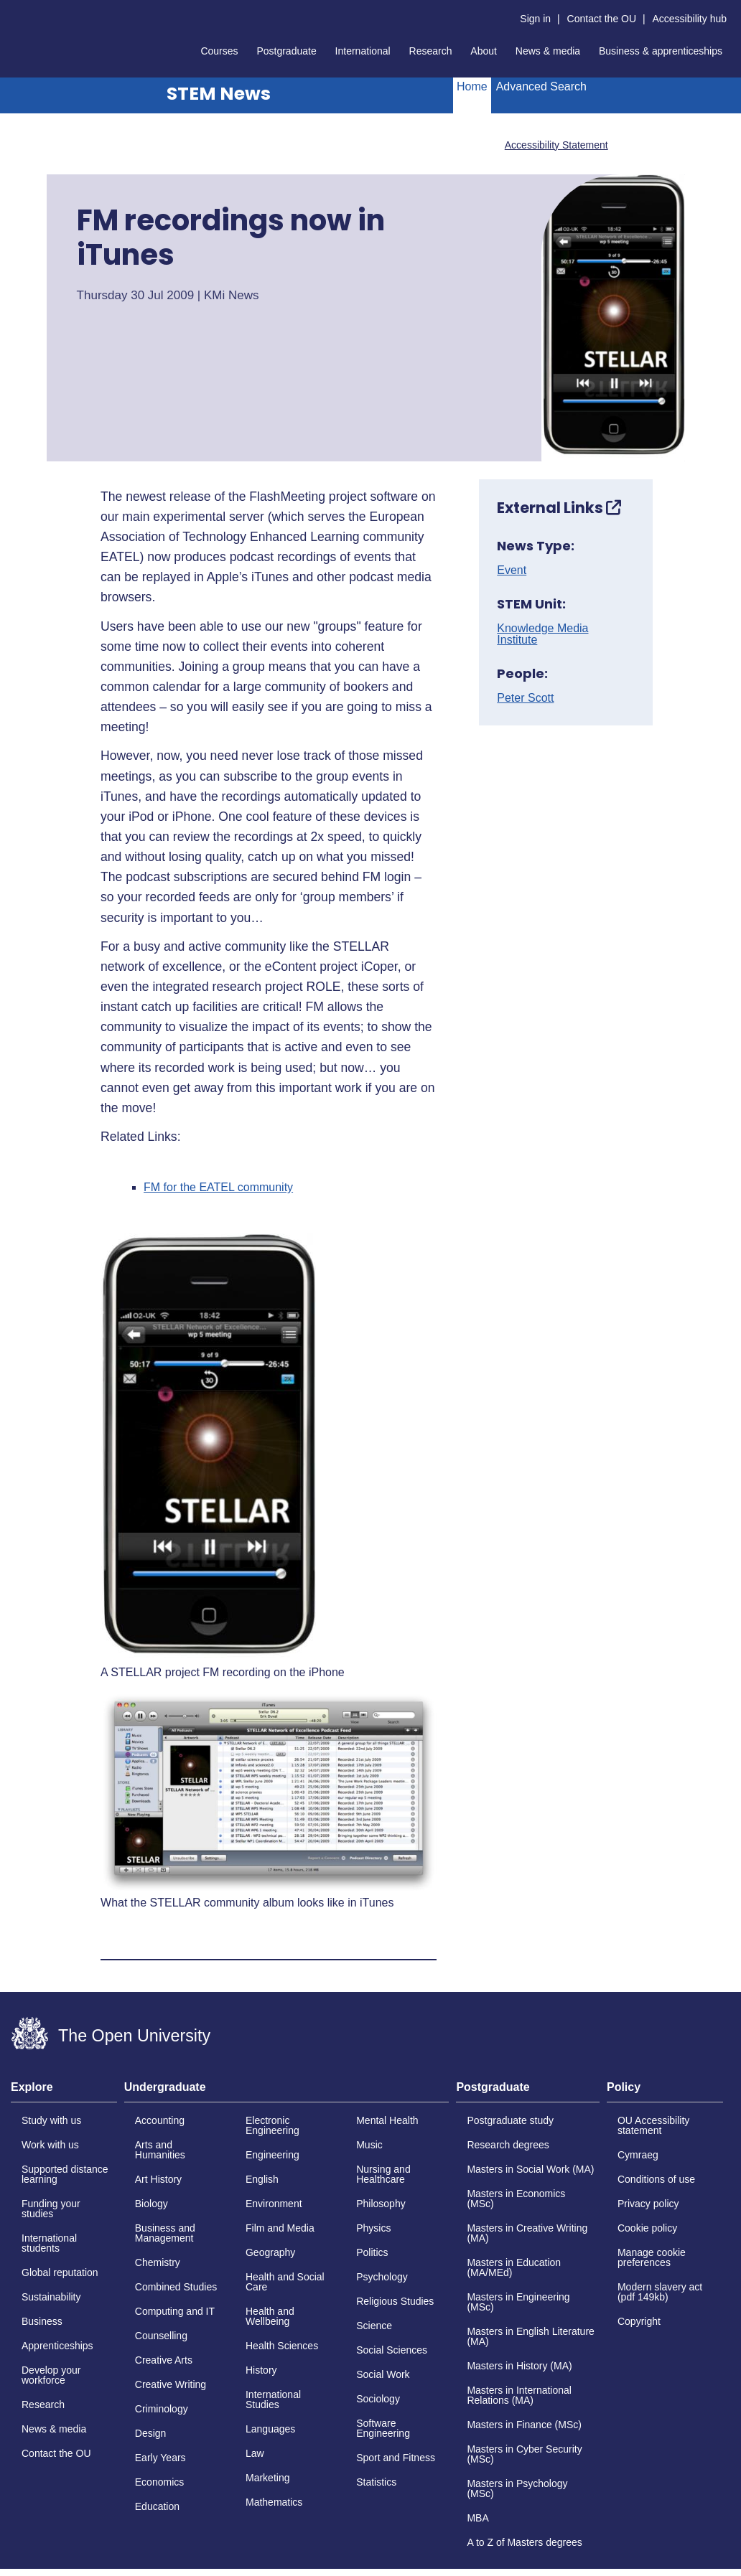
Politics (372, 2252)
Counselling (161, 2335)
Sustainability (51, 2297)
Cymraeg (638, 2155)
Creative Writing (170, 2384)
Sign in (535, 19)
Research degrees (508, 2144)
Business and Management (165, 2233)
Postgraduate (286, 51)
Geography (270, 2252)
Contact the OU (602, 18)
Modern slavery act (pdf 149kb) (660, 2292)
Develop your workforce (51, 2375)
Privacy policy (648, 2203)
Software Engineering (383, 2428)
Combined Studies (176, 2287)
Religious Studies (395, 2301)
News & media (548, 51)
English (262, 2179)
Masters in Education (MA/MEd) (514, 2267)
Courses (219, 51)
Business (42, 2321)
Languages (270, 2429)
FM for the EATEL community (218, 1187)
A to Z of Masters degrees (524, 2542)
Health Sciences (282, 2345)
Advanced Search (541, 86)
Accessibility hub (690, 19)
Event (511, 570)
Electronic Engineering (272, 2125)
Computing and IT (175, 2311)
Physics (373, 2228)
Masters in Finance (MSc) (524, 2424)
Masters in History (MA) (519, 2365)
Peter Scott (525, 698)
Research (430, 51)
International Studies (273, 2399)
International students (49, 2243)
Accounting (160, 2120)
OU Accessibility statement (653, 2125)
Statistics (376, 2482)
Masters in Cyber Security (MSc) (524, 2454)
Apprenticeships (57, 2345)
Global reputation (60, 2272)
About (483, 51)
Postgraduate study (510, 2120)
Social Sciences (391, 2350)
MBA (477, 2518)
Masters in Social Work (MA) (530, 2169)
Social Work (382, 2374)
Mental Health (387, 2120)
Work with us (50, 2144)
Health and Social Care (285, 2282)
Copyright (639, 2321)
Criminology (161, 2409)
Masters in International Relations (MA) (519, 2395)
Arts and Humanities (160, 2150)
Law (255, 2453)
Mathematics (274, 2502)
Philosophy (381, 2203)
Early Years (160, 2457)
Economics (159, 2482)
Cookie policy (647, 2228)
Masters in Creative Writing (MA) (527, 2233)
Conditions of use (656, 2179)
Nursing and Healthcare (383, 2174)
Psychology (382, 2277)
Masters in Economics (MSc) (516, 2198)
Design (151, 2433)
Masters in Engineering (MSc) (518, 2302)
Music (369, 2144)
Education (157, 2506)
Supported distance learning (65, 2174)
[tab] (64, 2091)
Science (374, 2325)
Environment (274, 2203)
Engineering (272, 2155)
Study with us (51, 2120)
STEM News (219, 94)
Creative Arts (163, 2360)
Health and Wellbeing (270, 2316)
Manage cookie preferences (652, 2257)
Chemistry (157, 2262)
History (261, 2370)
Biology (151, 2203)
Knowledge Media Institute (542, 634)
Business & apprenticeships (660, 51)
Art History (158, 2179)
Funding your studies (51, 2208)
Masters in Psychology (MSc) (517, 2488)
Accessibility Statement (556, 145)
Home (472, 86)
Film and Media (280, 2228)
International (363, 51)
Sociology (378, 2399)
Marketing (267, 2477)
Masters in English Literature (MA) (530, 2336)
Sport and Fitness (395, 2457)
